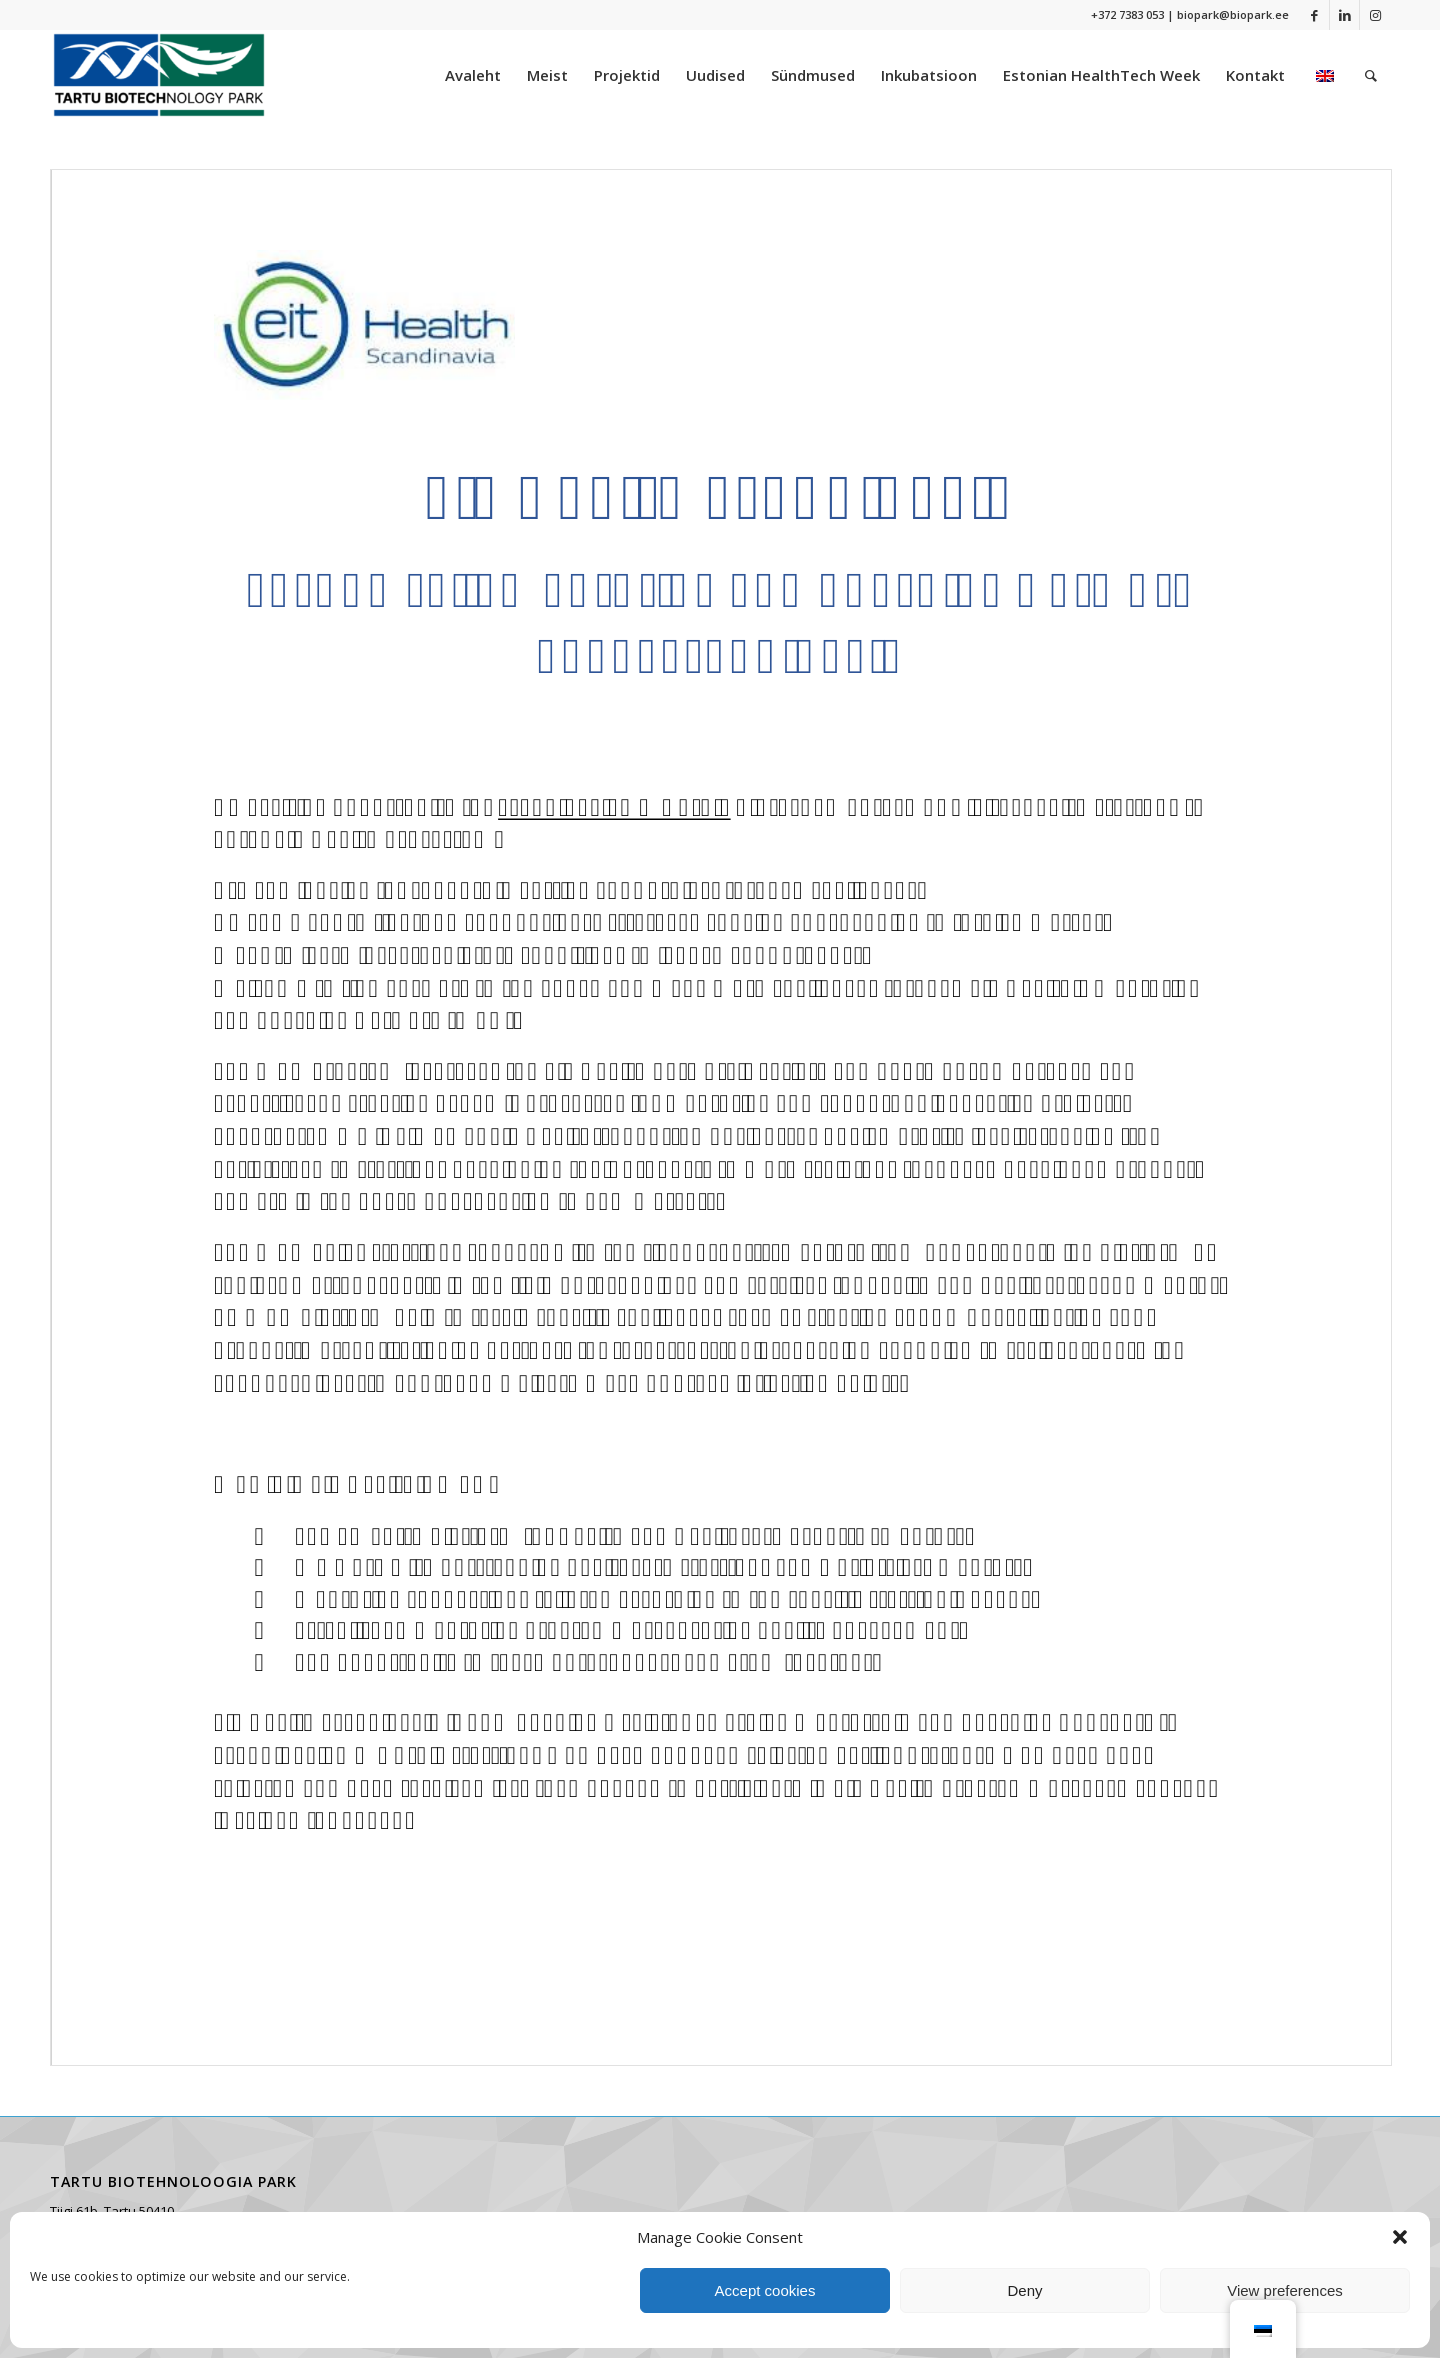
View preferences (1285, 2290)
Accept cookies (765, 2290)
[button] (1400, 2237)
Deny (1024, 2290)
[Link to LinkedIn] (1344, 15)
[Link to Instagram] (1375, 15)
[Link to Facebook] (1314, 15)
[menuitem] (473, 75)
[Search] (1371, 75)
